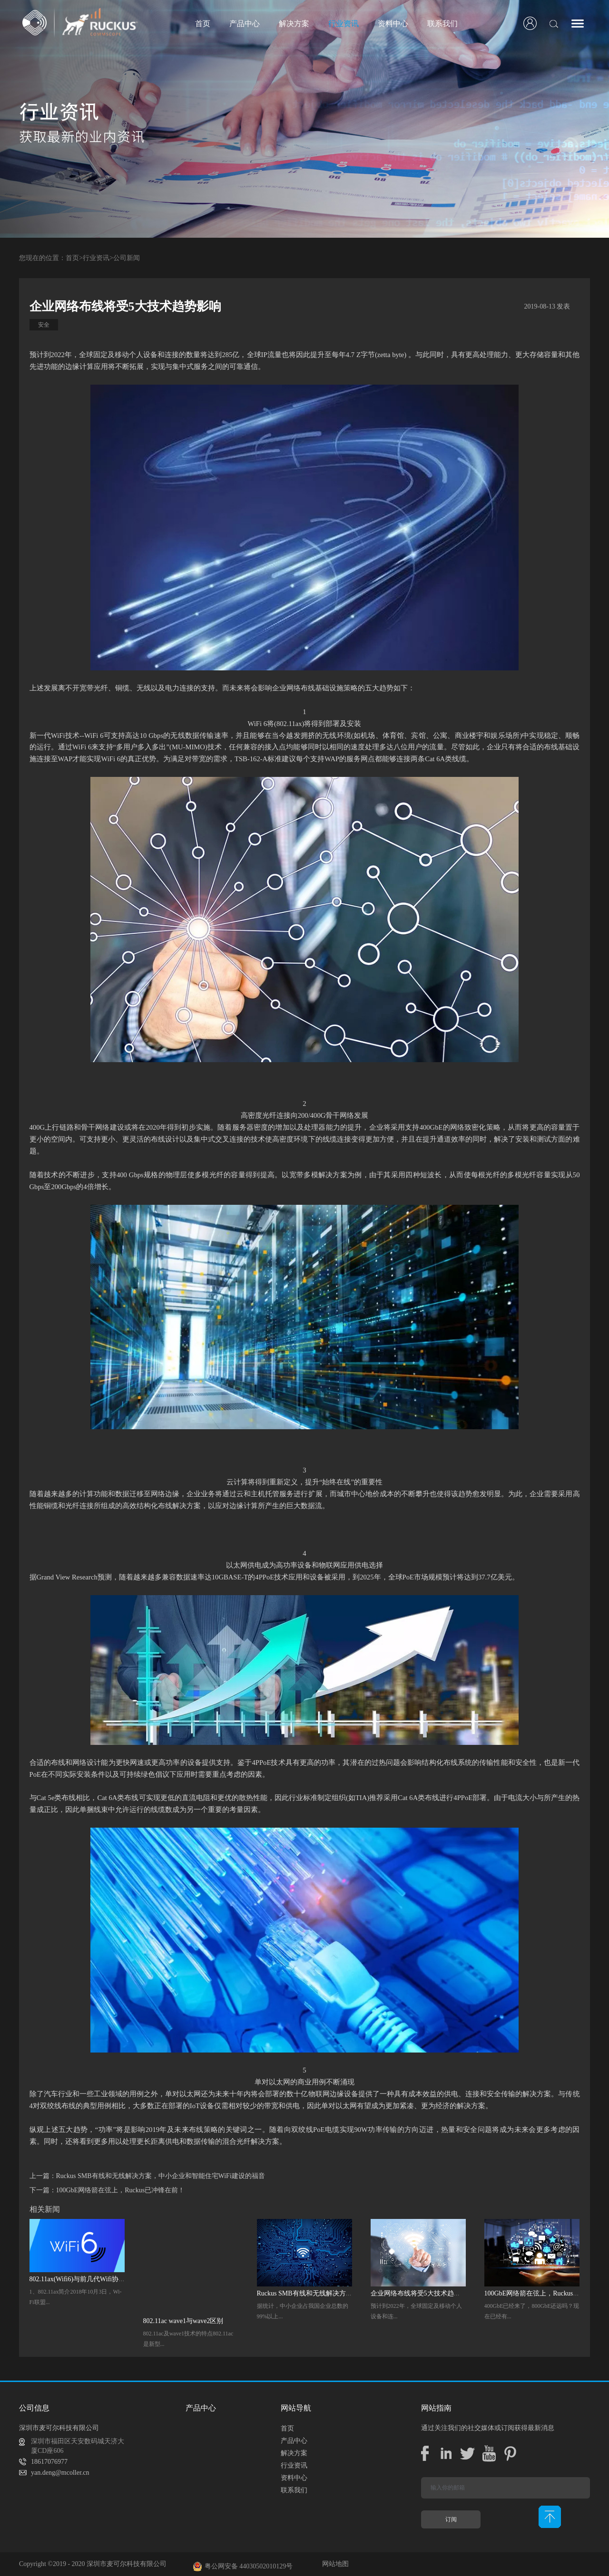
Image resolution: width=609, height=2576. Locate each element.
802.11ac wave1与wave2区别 (183, 2320)
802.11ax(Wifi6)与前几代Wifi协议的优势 (87, 2279)
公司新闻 (126, 257)
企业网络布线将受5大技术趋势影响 (422, 2293)
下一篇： (107, 2190)
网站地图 (334, 2563)
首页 (202, 23)
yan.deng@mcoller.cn (60, 2472)
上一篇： (147, 2175)
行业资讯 (96, 257)
